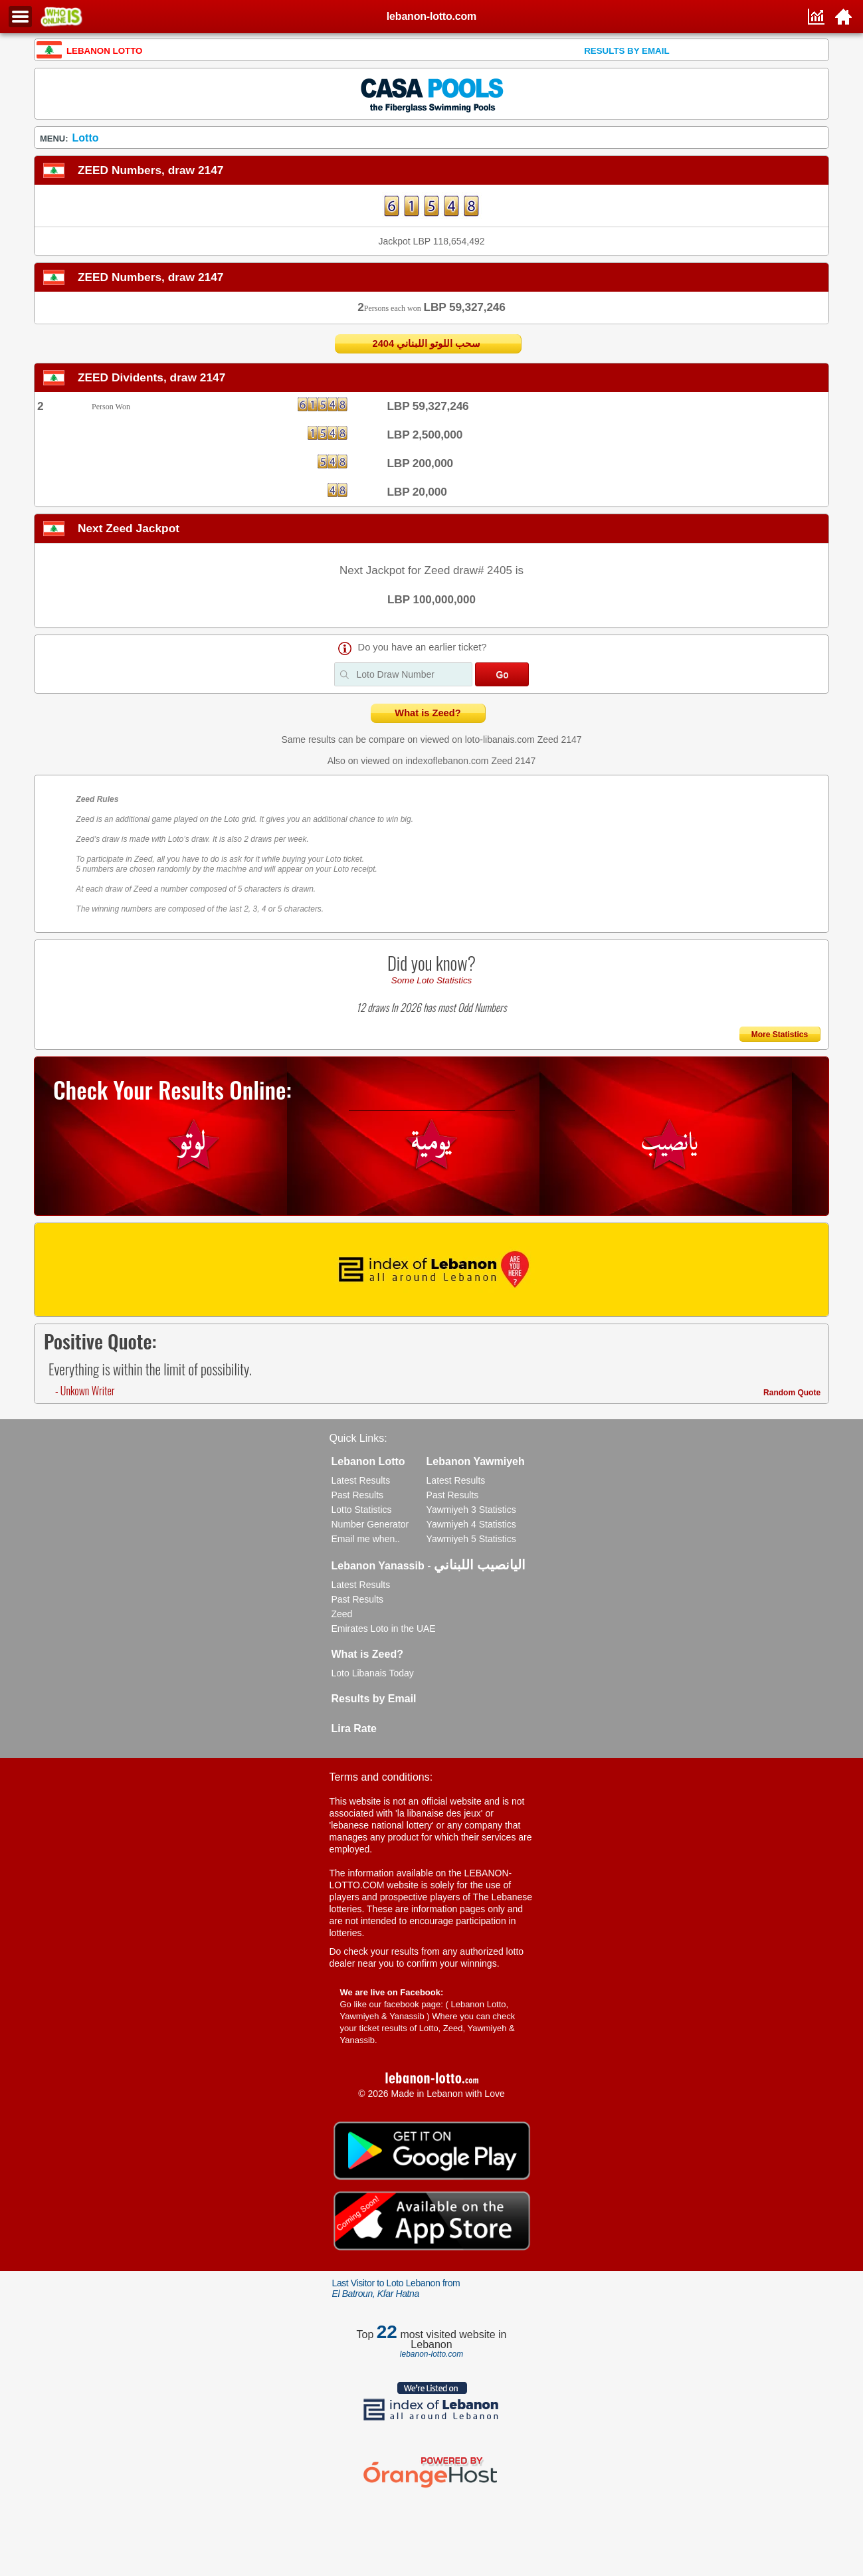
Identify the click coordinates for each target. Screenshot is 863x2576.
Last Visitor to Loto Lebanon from (396, 2288)
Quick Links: (358, 1438)
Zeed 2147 (559, 739)
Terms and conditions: (381, 1777)
